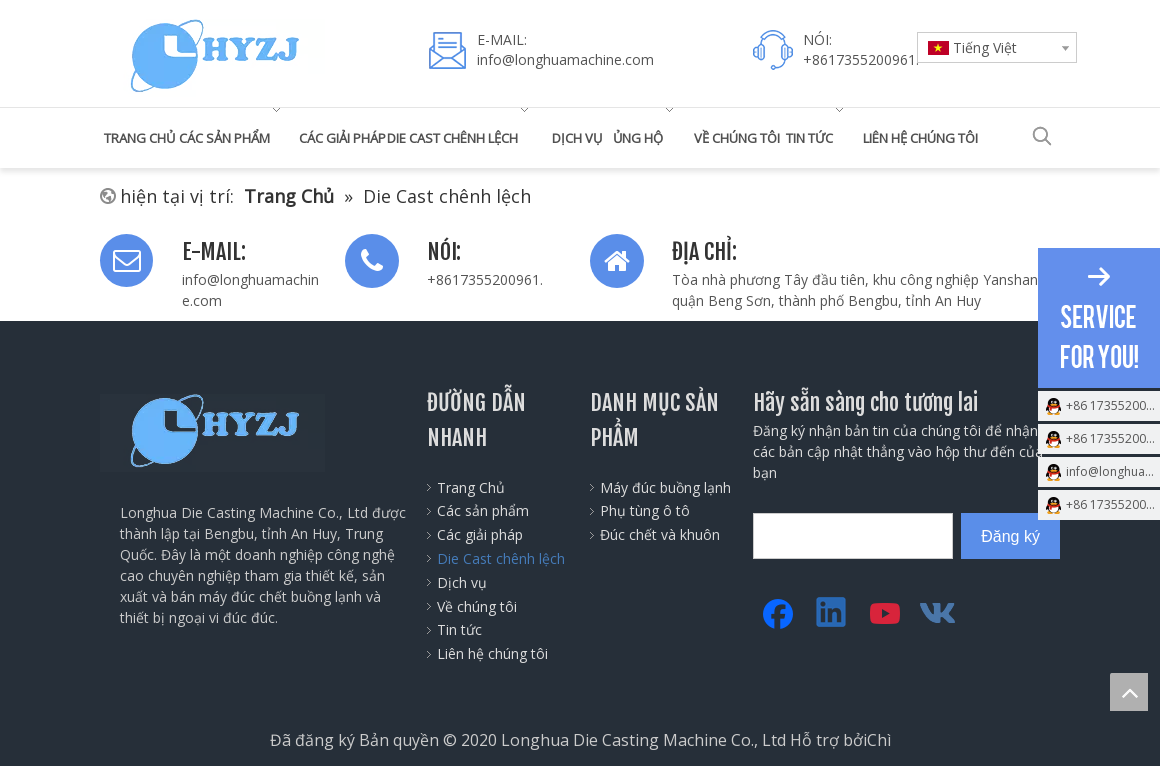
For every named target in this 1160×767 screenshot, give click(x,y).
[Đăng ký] (1010, 536)
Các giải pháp (480, 534)
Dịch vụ (462, 582)
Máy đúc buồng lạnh (665, 487)
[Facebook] (778, 614)
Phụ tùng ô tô (645, 510)
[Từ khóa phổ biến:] (1042, 136)
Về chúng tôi (477, 606)
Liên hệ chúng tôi (492, 653)
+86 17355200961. (1113, 405)
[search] (853, 536)
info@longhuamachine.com (565, 59)
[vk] (940, 614)
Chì (879, 740)
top (1129, 692)
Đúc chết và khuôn (660, 534)
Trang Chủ (471, 487)
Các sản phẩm (483, 510)
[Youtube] (886, 614)
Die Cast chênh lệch (501, 558)
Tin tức (459, 629)
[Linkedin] (832, 614)
